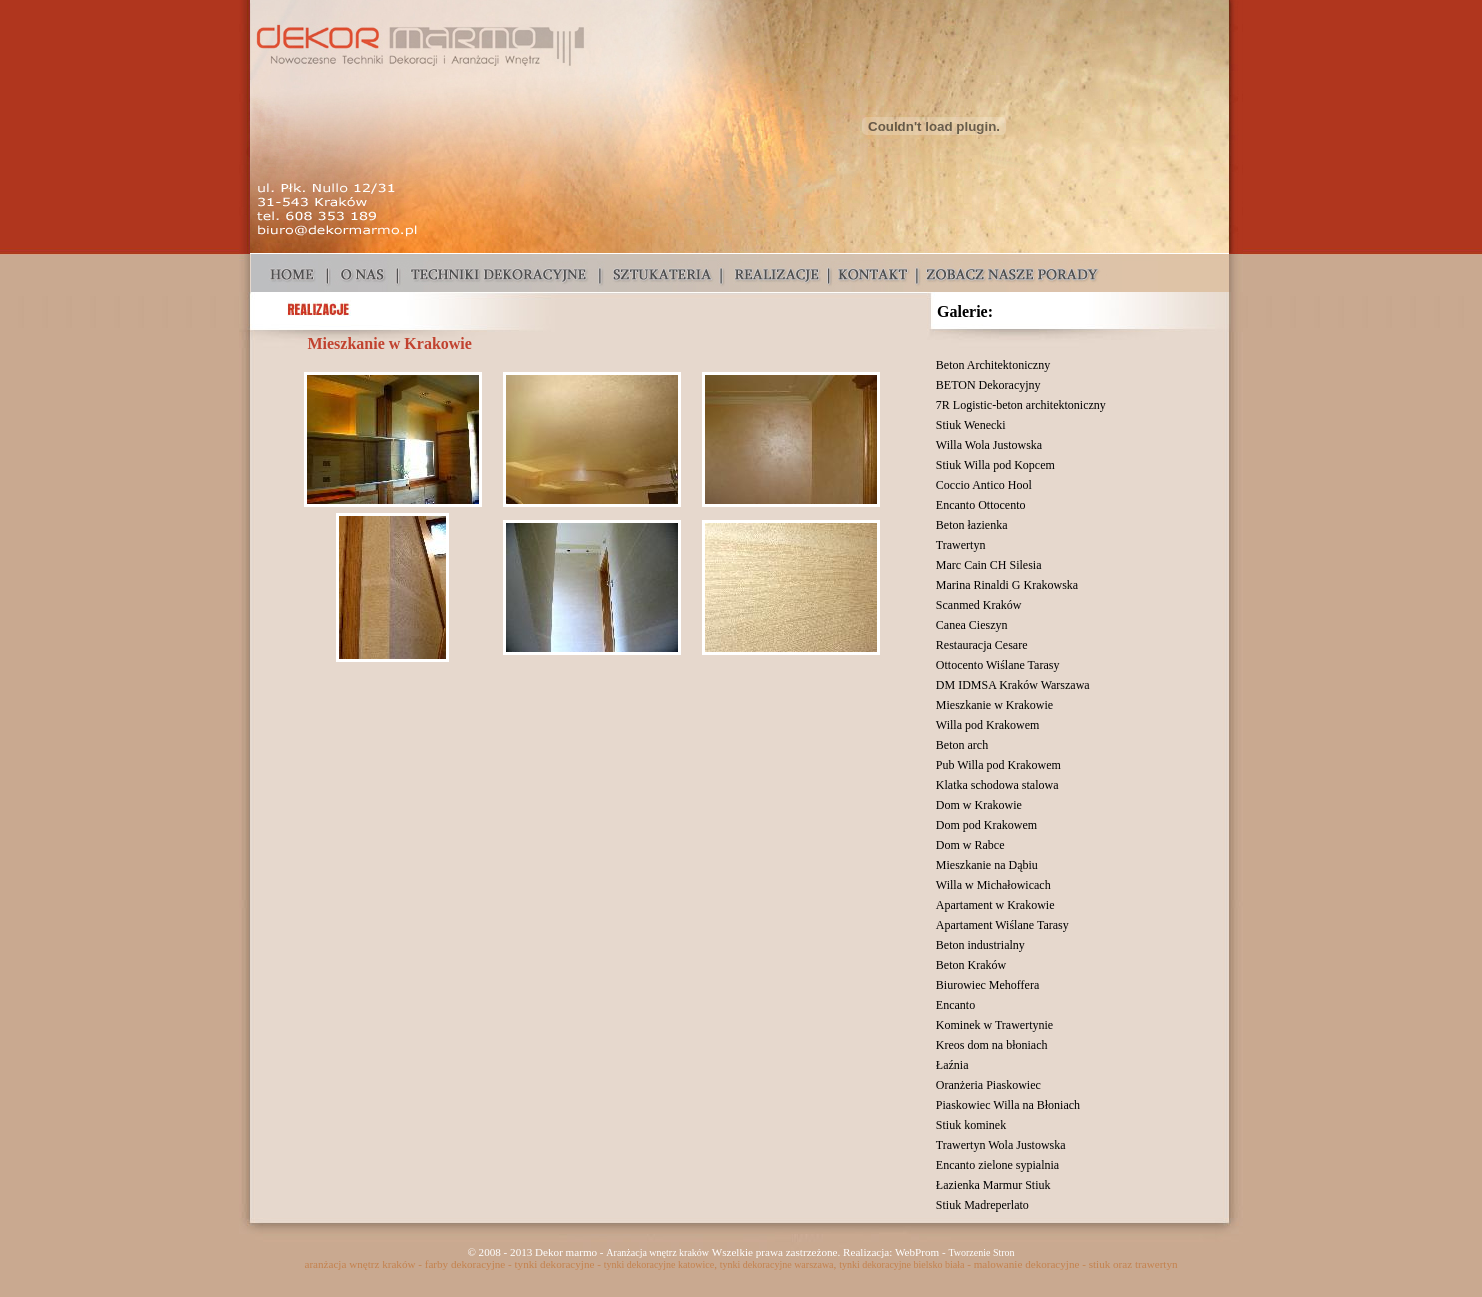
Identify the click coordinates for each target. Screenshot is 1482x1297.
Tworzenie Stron (981, 1252)
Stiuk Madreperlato (982, 1205)
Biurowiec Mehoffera (987, 985)
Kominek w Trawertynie (994, 1025)
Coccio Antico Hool (984, 485)
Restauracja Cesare (982, 645)
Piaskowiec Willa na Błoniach (1008, 1105)
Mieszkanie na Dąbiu (987, 865)
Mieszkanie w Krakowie (994, 705)
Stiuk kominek (971, 1125)
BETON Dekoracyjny (988, 385)
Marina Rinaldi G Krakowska (1007, 585)
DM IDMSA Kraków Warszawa (1013, 685)
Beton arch (962, 745)
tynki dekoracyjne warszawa (777, 1264)
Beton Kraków (971, 965)
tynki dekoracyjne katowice (659, 1264)
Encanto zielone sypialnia (997, 1165)
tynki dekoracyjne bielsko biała (901, 1264)
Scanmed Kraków (979, 605)
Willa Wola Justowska (989, 445)
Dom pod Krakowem (986, 825)
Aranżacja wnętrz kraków (657, 1252)
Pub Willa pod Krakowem (998, 765)
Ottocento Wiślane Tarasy (998, 665)
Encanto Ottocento (981, 505)
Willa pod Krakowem (988, 725)
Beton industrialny (980, 945)
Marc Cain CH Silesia (989, 565)
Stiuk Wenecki (971, 425)
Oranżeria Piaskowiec (988, 1085)
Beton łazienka (972, 525)
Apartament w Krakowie (995, 905)
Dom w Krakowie (979, 805)
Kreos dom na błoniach (992, 1045)
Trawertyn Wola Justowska (1001, 1145)
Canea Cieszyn (972, 625)
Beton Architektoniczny (993, 365)
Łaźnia (952, 1065)
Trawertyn (961, 545)
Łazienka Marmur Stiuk (993, 1185)
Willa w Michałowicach (993, 885)
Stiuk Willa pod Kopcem (995, 465)
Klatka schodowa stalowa (997, 785)
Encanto (955, 1005)
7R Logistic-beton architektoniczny (1021, 405)
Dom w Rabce (970, 845)
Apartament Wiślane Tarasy (1002, 925)
